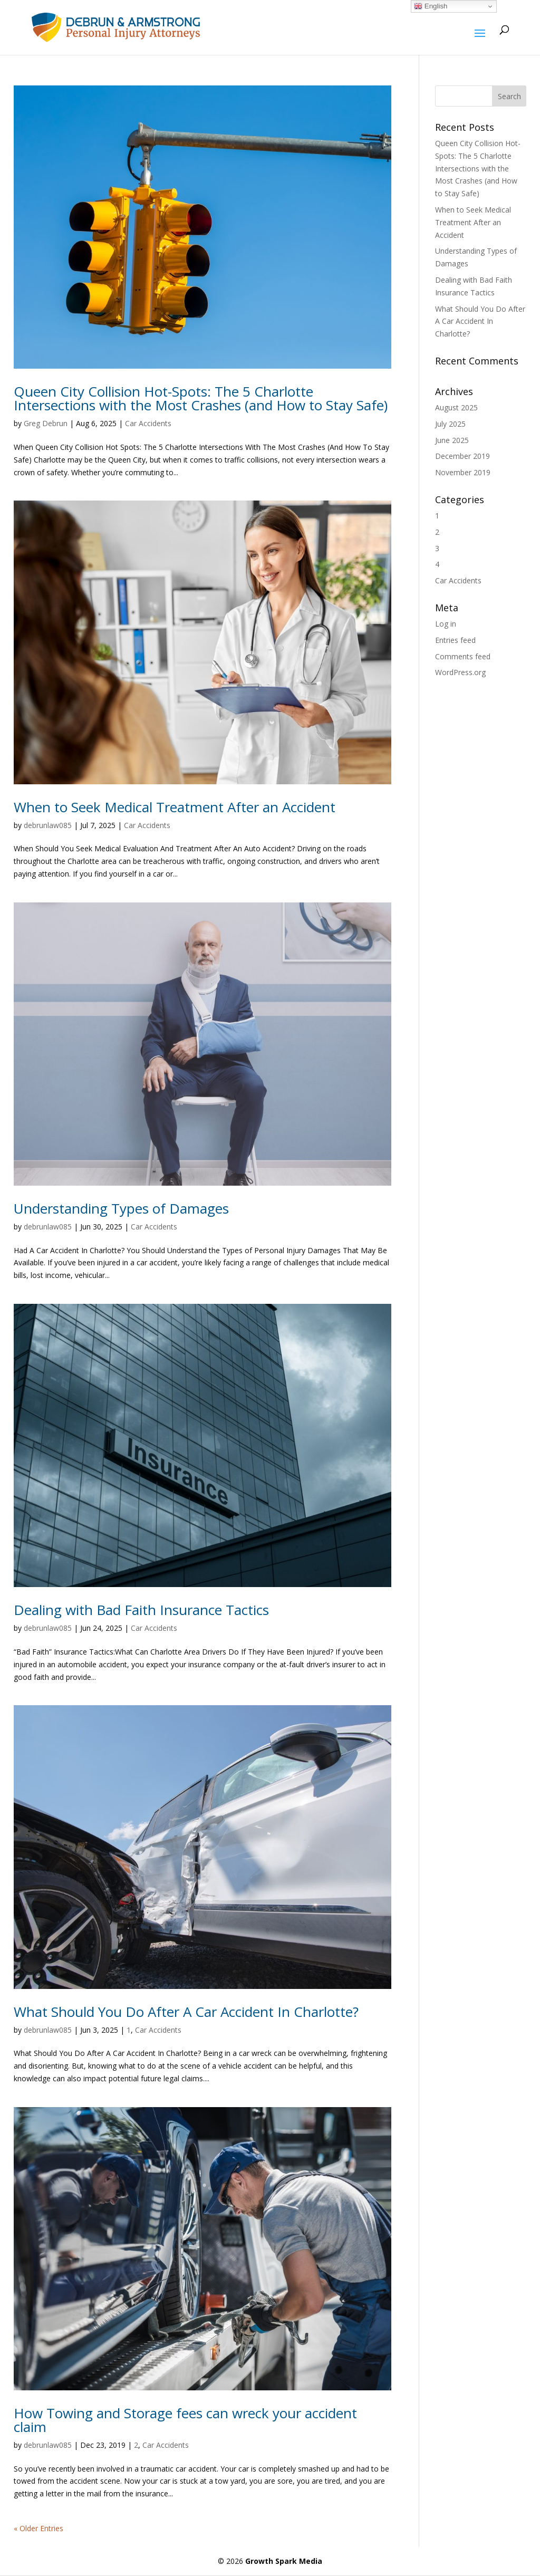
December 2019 (462, 456)
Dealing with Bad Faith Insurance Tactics (141, 1609)
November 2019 (462, 472)
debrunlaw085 (48, 825)
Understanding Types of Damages (121, 1208)
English (430, 6)
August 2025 (456, 407)
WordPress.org (460, 672)
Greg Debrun (46, 423)
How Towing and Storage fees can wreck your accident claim (185, 2420)
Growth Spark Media (283, 2561)
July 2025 (450, 424)
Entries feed (455, 640)
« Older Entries (38, 2528)
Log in (445, 624)
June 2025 (452, 440)
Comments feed (462, 656)
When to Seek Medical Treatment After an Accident (174, 806)
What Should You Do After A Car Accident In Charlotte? (186, 2011)
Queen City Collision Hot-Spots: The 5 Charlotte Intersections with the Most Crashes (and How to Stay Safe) (201, 398)
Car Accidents (148, 423)
